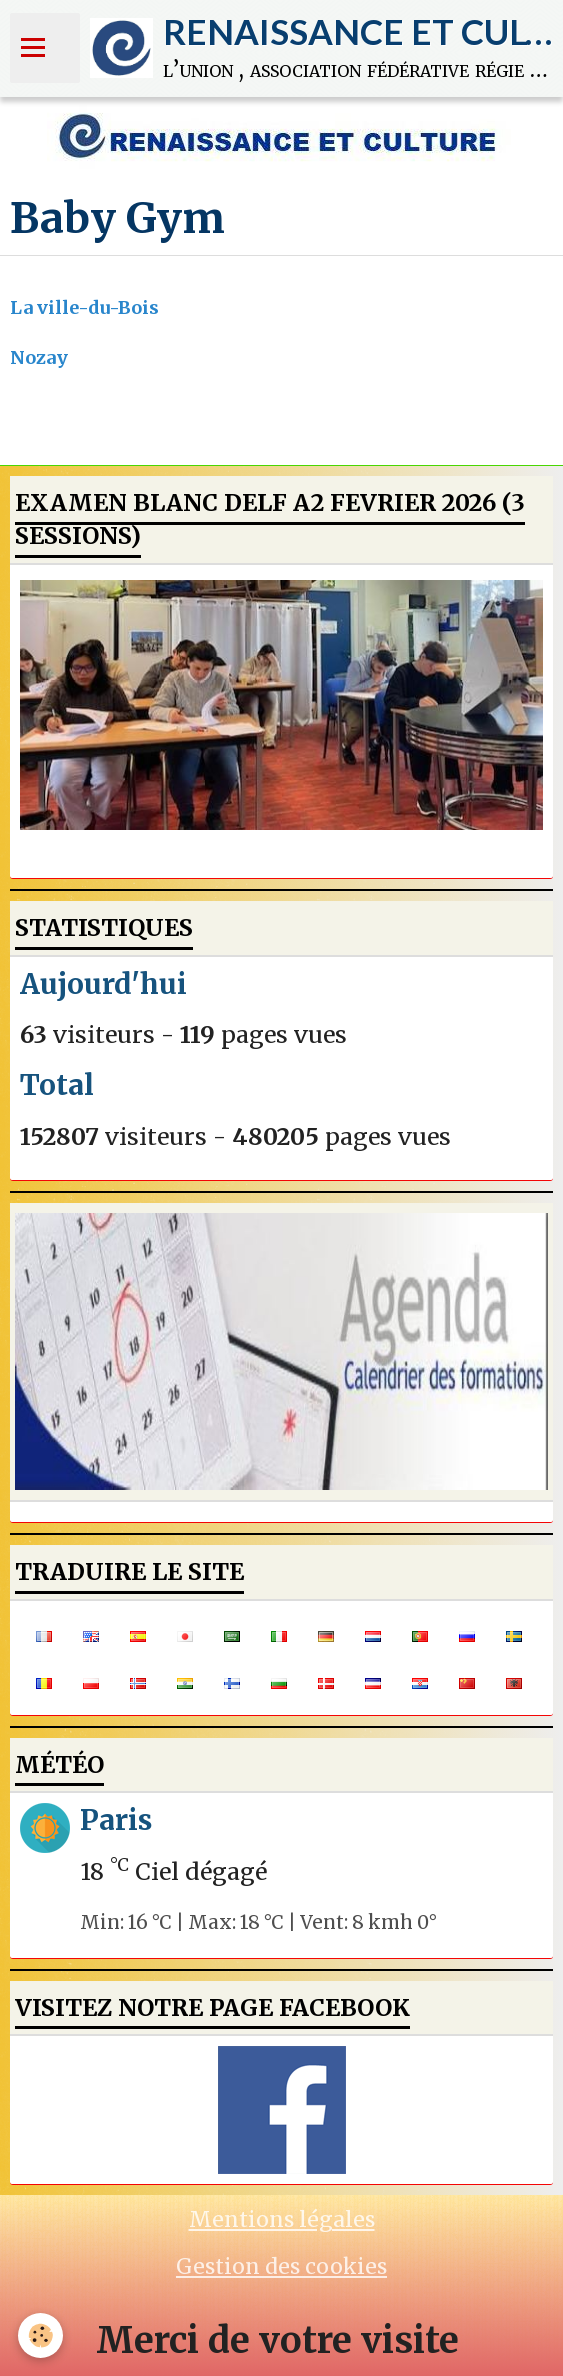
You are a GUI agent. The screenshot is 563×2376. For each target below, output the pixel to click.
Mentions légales (282, 2219)
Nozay (39, 357)
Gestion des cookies (281, 2266)
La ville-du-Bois (84, 307)
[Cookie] (40, 2335)
